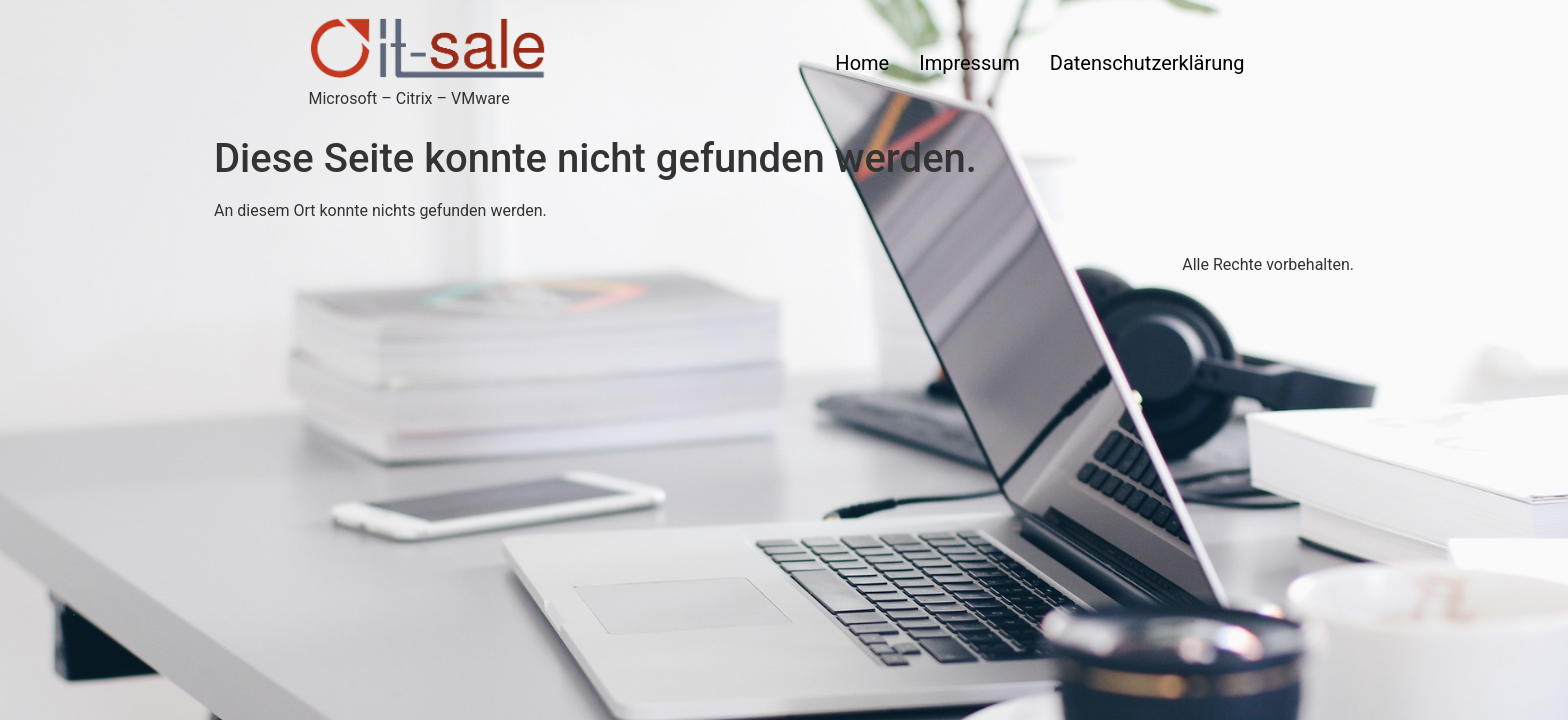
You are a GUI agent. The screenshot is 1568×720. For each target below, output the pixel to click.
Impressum (969, 63)
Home (862, 63)
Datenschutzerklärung (1147, 63)
